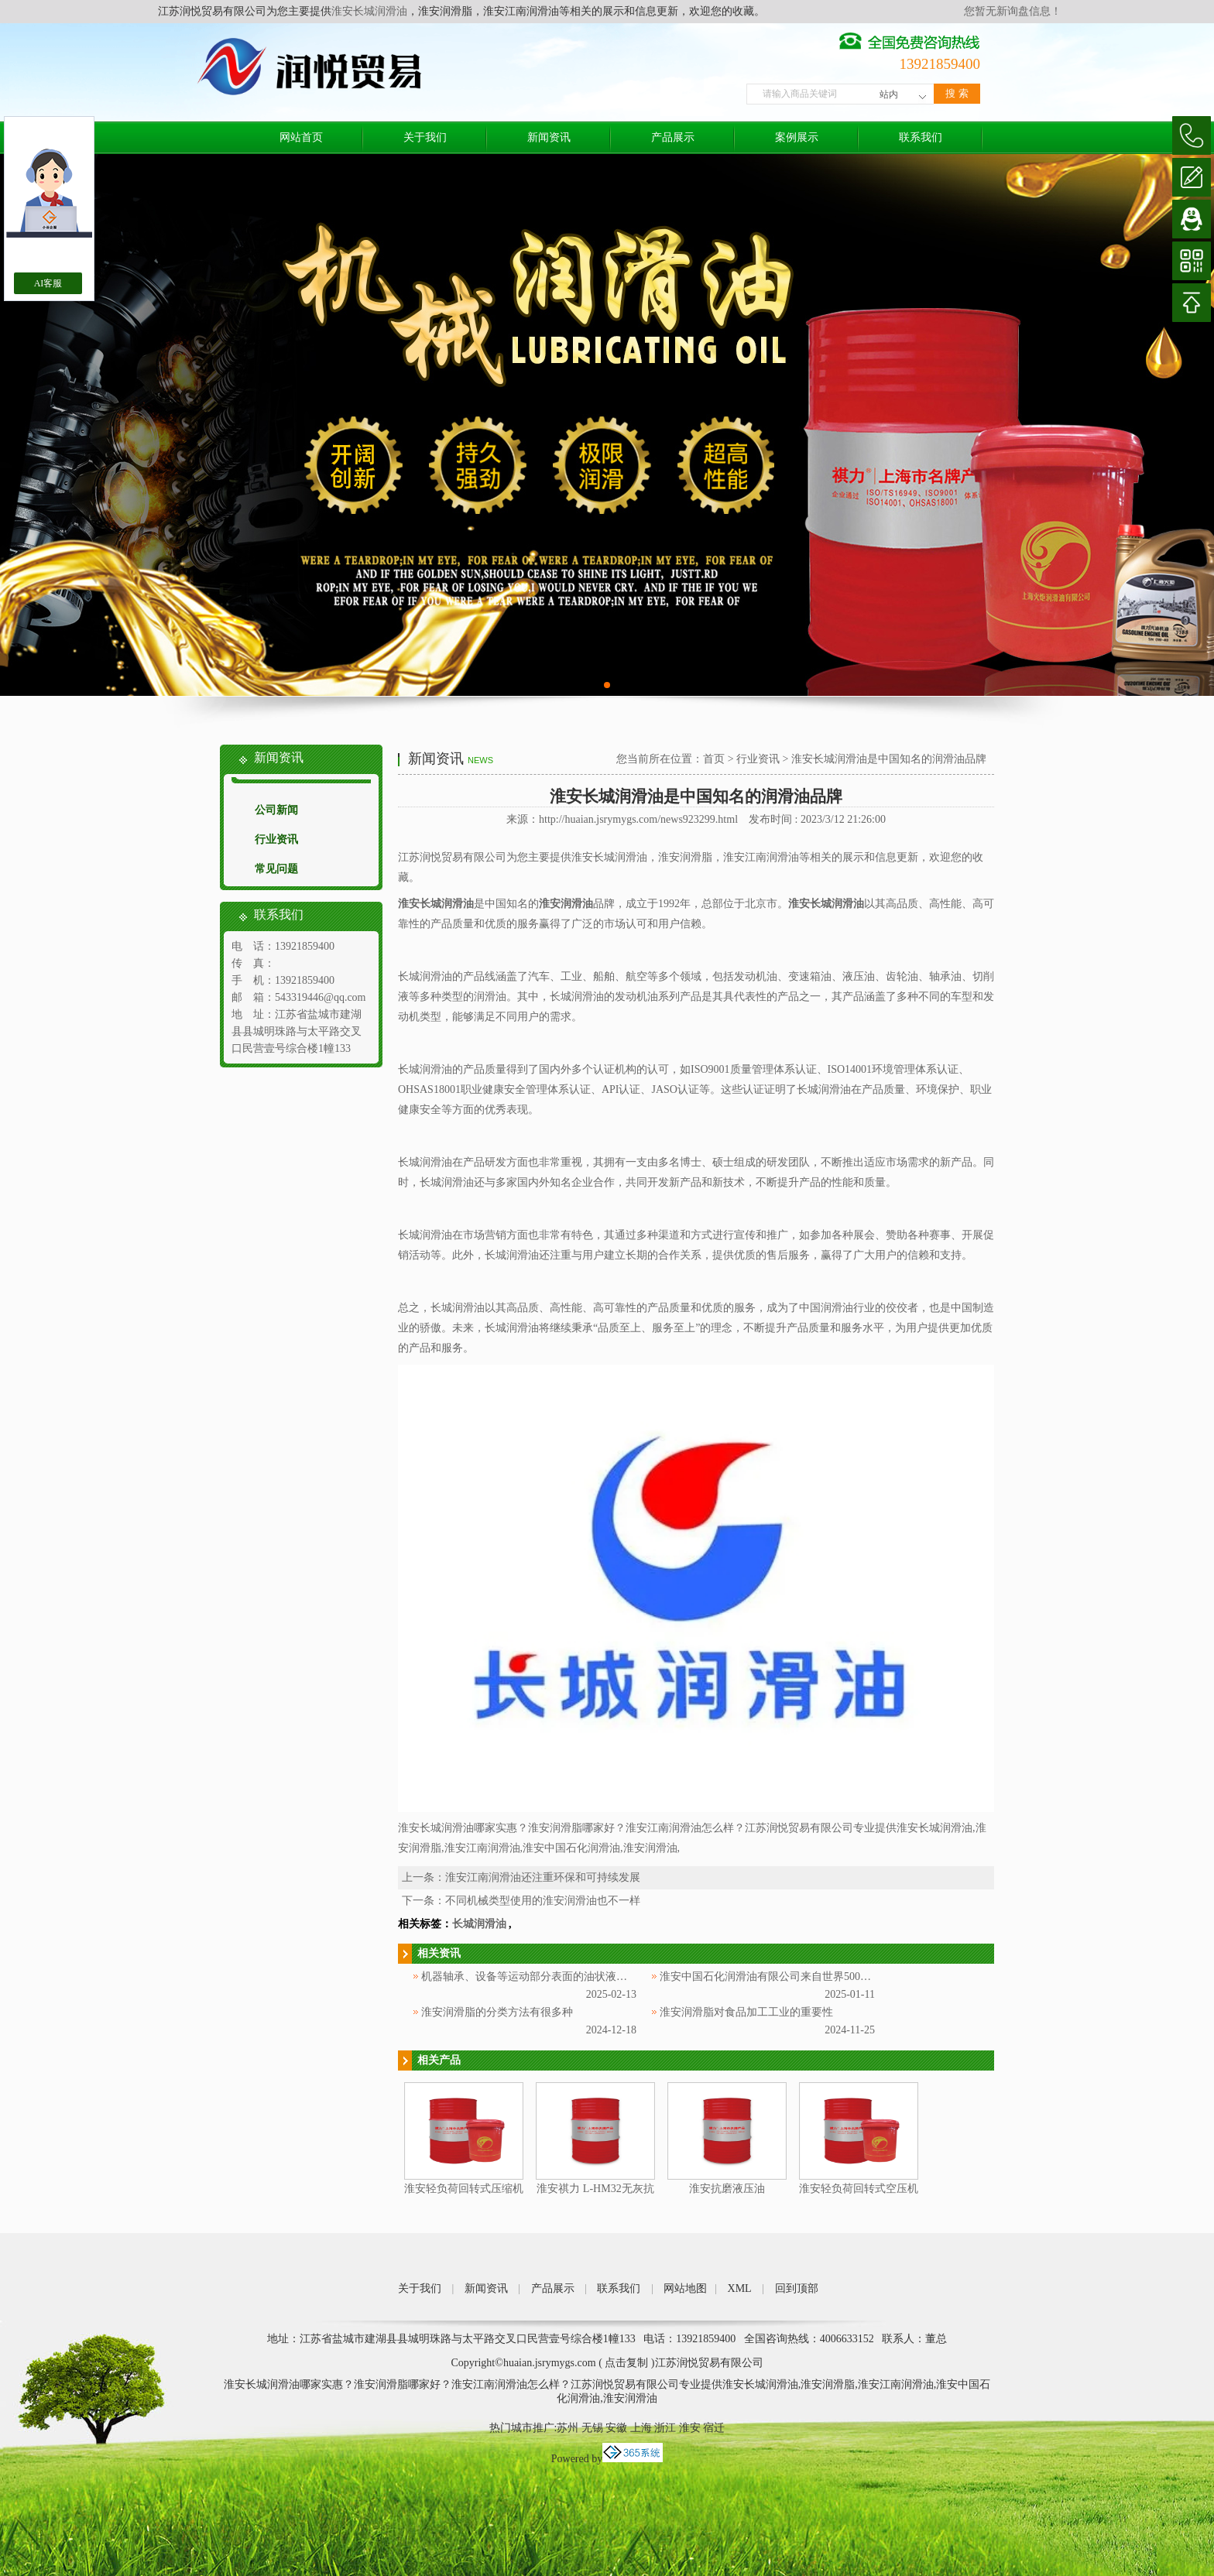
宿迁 (714, 2428)
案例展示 (796, 137)
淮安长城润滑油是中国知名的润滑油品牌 (888, 759)
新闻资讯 (549, 137)
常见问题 (276, 869)
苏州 (567, 2428)
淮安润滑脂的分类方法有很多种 (497, 2012)
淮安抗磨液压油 (727, 2188)
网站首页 (301, 137)
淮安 (690, 2428)
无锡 (592, 2428)
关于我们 (425, 137)
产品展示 (672, 137)
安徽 (616, 2428)
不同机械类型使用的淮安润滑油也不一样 (542, 1900)
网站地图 (685, 2288)
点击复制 (626, 2363)
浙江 (665, 2428)
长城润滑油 (479, 1924)
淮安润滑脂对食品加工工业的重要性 (746, 2012)
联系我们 (920, 137)
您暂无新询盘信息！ (1012, 11)
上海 (641, 2428)
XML (740, 2288)
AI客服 (48, 283)
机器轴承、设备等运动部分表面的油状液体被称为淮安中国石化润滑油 (589, 1976)
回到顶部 (796, 2288)
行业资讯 (276, 839)
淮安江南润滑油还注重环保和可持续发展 (542, 1877)
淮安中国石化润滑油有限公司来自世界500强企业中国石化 (798, 1976)
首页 (714, 759)
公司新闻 (276, 810)
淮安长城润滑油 (369, 11)
